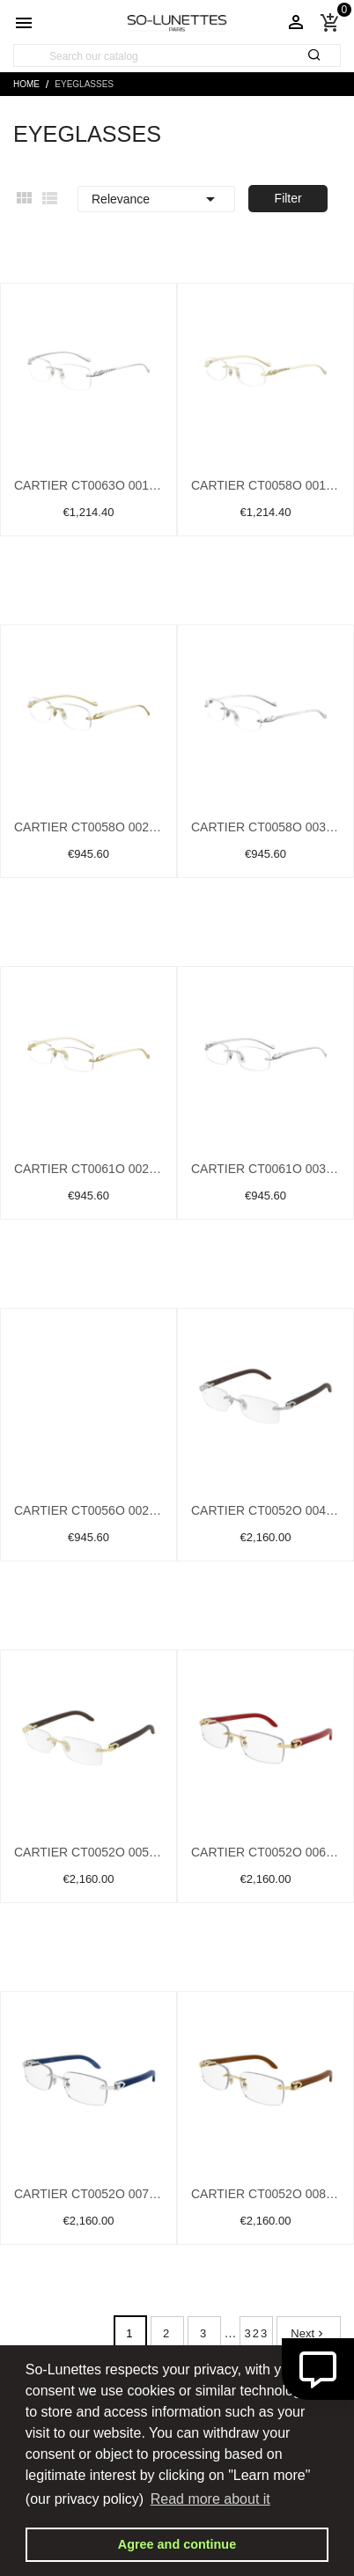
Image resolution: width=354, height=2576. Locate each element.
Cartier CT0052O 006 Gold (265, 1852)
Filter (288, 198)
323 (257, 2333)
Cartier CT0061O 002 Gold (88, 1169)
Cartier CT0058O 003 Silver (265, 827)
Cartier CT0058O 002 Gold (88, 827)
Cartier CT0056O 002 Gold (88, 1510)
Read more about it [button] (210, 2498)
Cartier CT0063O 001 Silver (88, 485)
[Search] (177, 56)
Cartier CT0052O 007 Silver (88, 2194)
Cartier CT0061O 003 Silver (265, 1169)
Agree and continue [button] (177, 2544)
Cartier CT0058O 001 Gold (265, 485)
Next (309, 2333)
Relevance (156, 199)
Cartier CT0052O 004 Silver (265, 1510)
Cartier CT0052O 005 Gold (88, 1852)
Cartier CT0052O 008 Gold (265, 2194)
